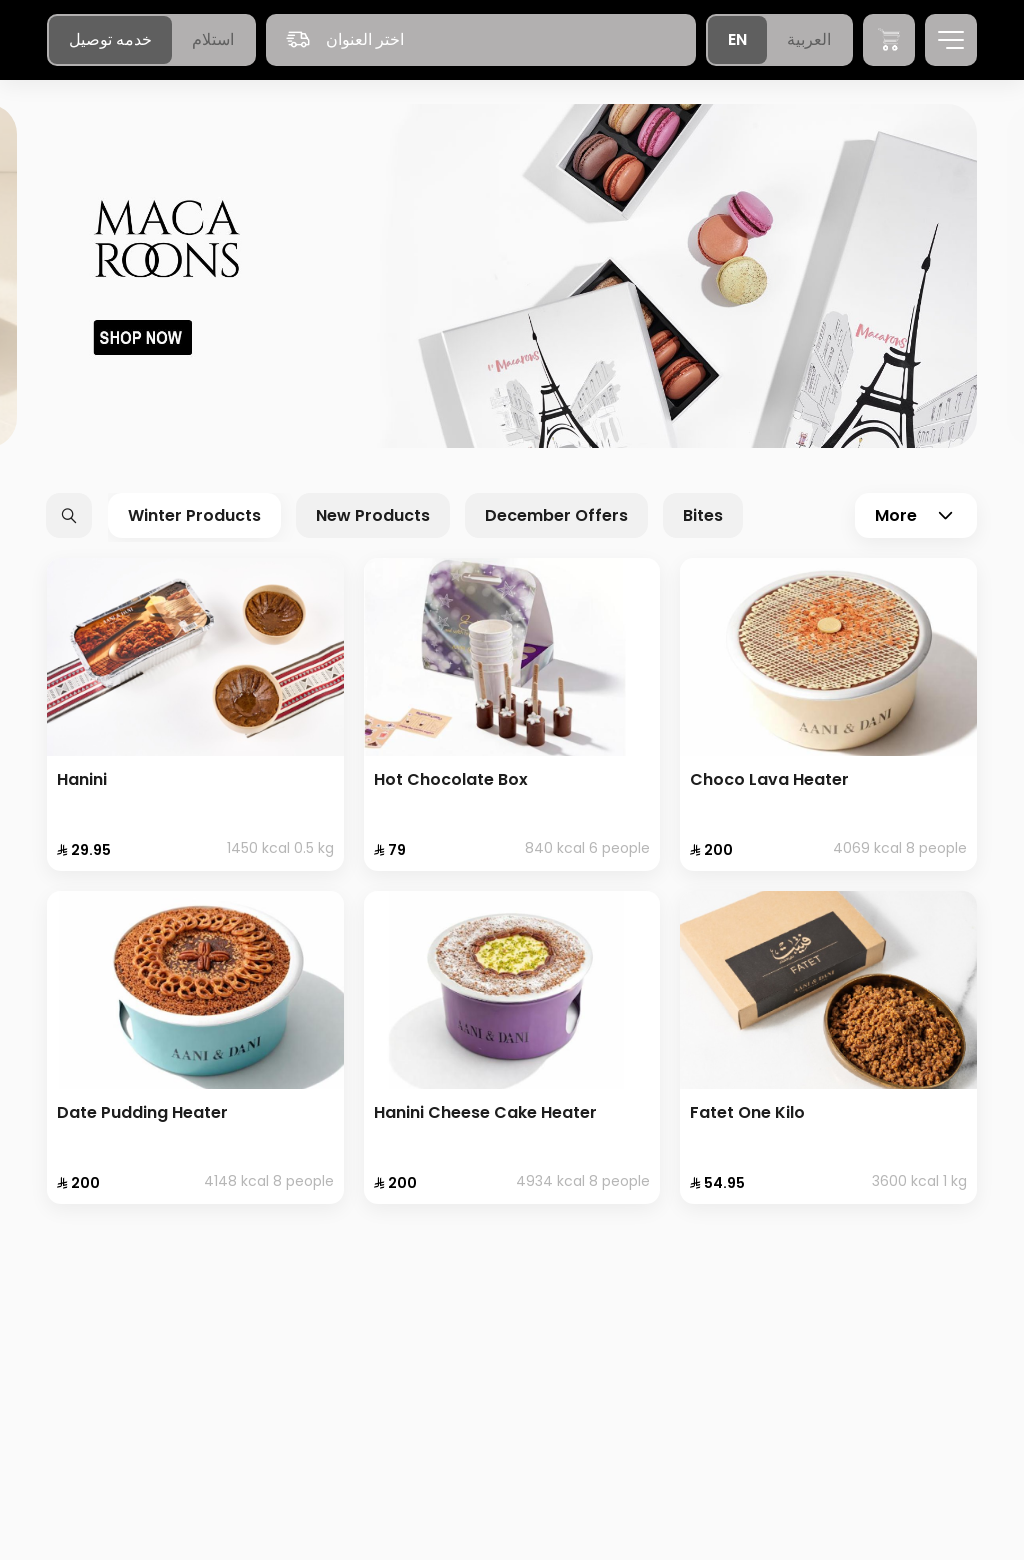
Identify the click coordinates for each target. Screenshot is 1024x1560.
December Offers (556, 515)
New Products (373, 515)
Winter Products (194, 515)
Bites (703, 515)
